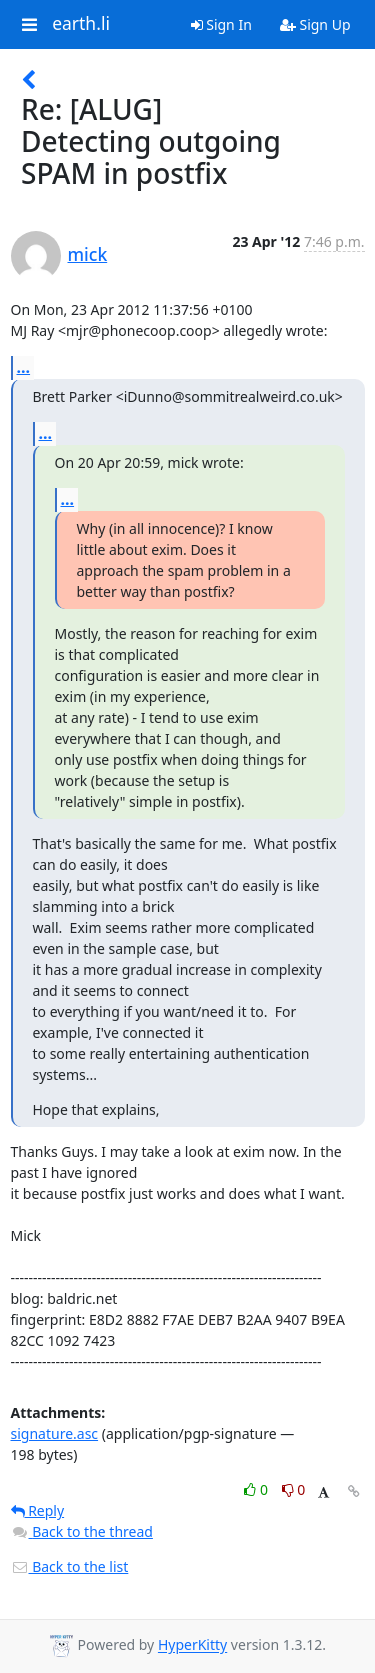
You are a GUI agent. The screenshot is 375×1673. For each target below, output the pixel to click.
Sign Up (315, 24)
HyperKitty (192, 1645)
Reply (38, 1510)
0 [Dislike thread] (294, 1489)
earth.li (81, 24)
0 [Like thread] (257, 1489)
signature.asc (55, 1433)
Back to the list (70, 1566)
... (24, 367)
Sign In (221, 24)
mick (88, 254)
